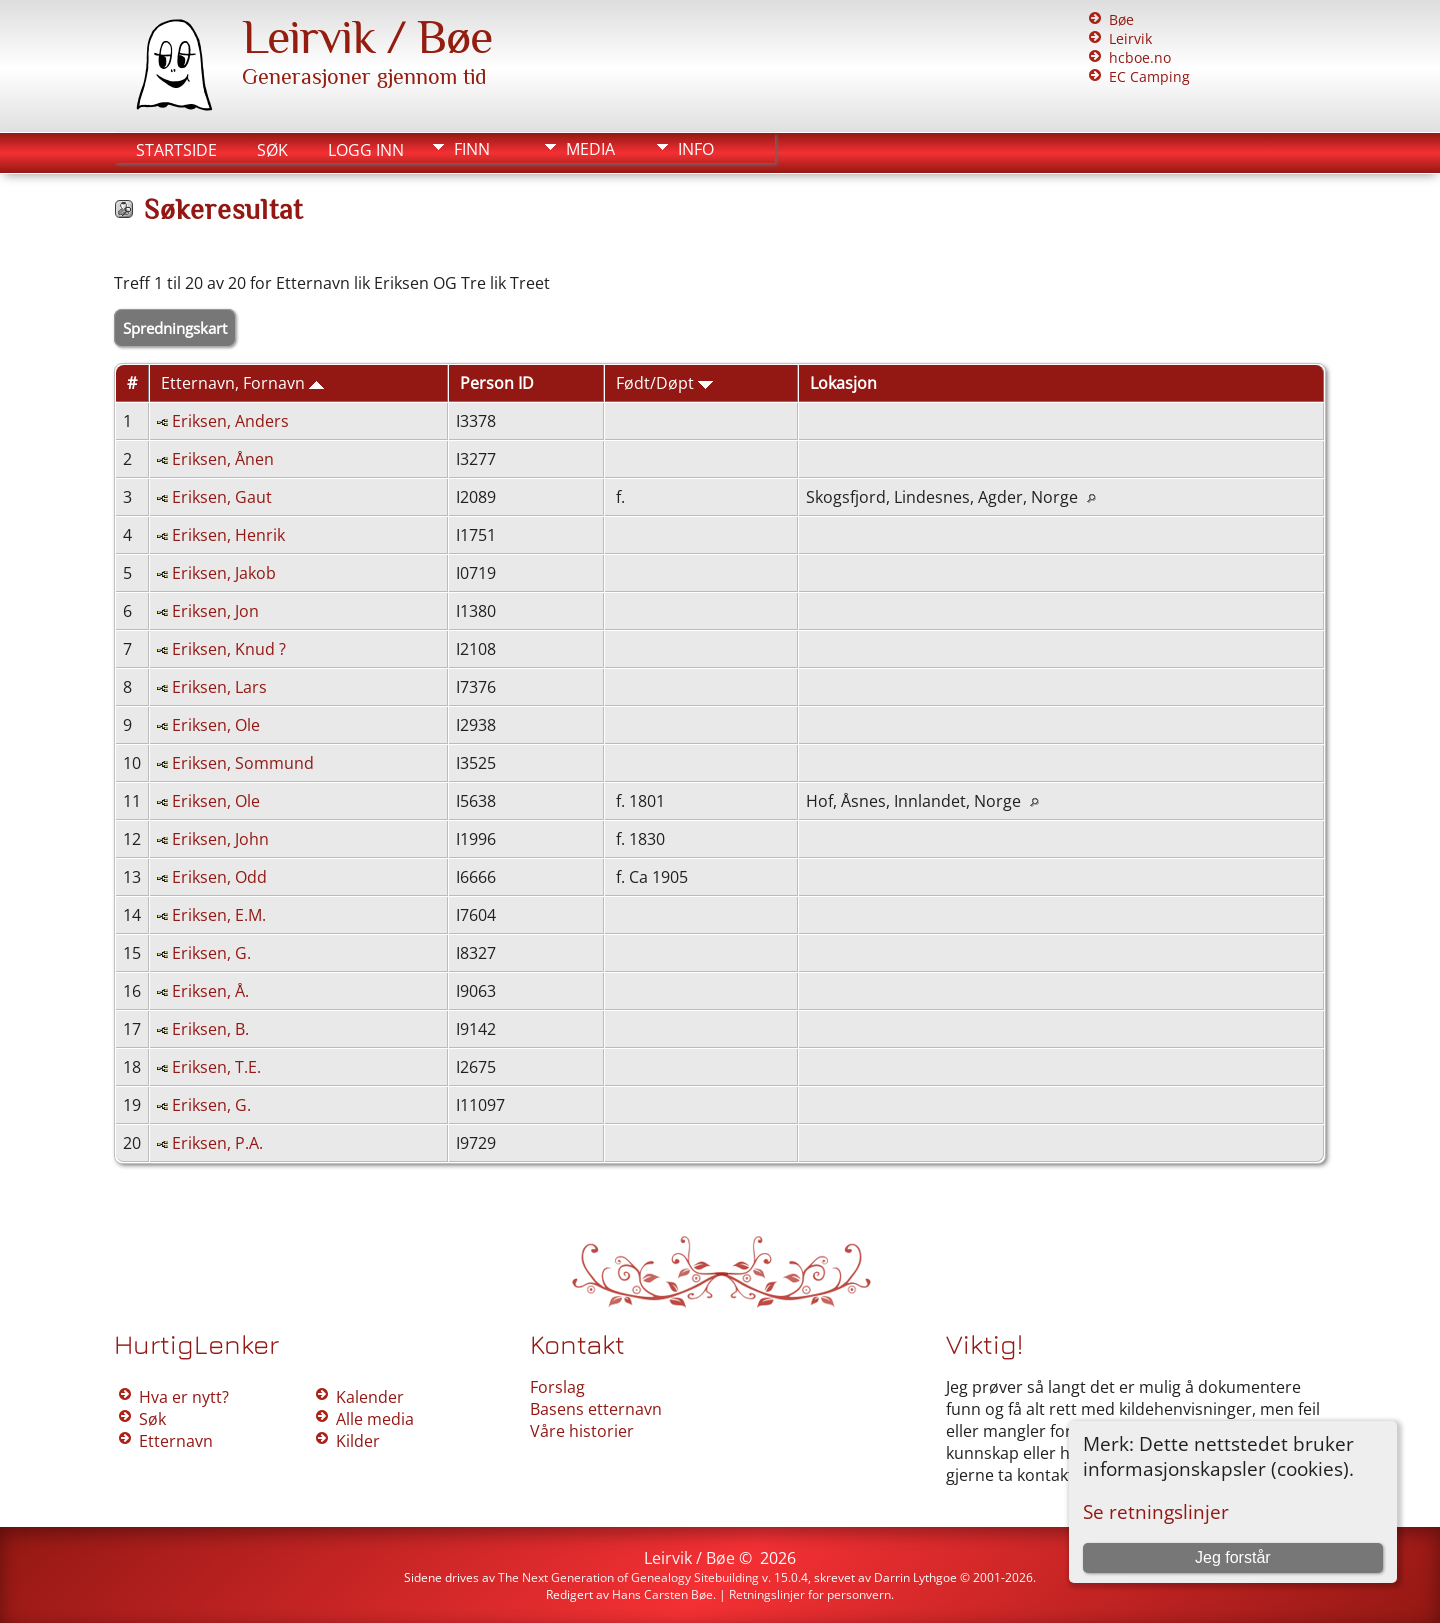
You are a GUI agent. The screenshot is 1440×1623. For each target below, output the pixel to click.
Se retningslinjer (1156, 1511)
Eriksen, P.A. (217, 1143)
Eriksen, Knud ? (229, 649)
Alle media (375, 1419)
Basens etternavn (596, 1409)
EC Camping (1149, 76)
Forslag (557, 1387)
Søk (272, 150)
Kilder (358, 1441)
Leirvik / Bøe (367, 37)
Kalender (370, 1397)
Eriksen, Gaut (222, 497)
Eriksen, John (220, 839)
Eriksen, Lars (219, 687)
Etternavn (176, 1441)
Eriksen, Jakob (224, 573)
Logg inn (366, 150)
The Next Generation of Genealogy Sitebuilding (628, 1577)
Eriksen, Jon (215, 611)
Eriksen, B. (210, 1029)
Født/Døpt (664, 383)
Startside (176, 150)
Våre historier (582, 1431)
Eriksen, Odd (219, 877)
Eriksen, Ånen (223, 459)
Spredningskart (175, 328)
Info (696, 149)
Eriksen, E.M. (219, 915)
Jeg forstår (1233, 1557)
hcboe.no (1140, 57)
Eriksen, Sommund (243, 763)
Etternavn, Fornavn (242, 383)
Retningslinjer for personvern (810, 1594)
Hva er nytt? (184, 1397)
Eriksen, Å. (210, 991)
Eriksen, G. (211, 953)
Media (590, 149)
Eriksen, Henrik (228, 535)
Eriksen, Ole (216, 725)
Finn (472, 149)
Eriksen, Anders (230, 421)
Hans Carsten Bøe (662, 1594)
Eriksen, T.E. (216, 1067)
